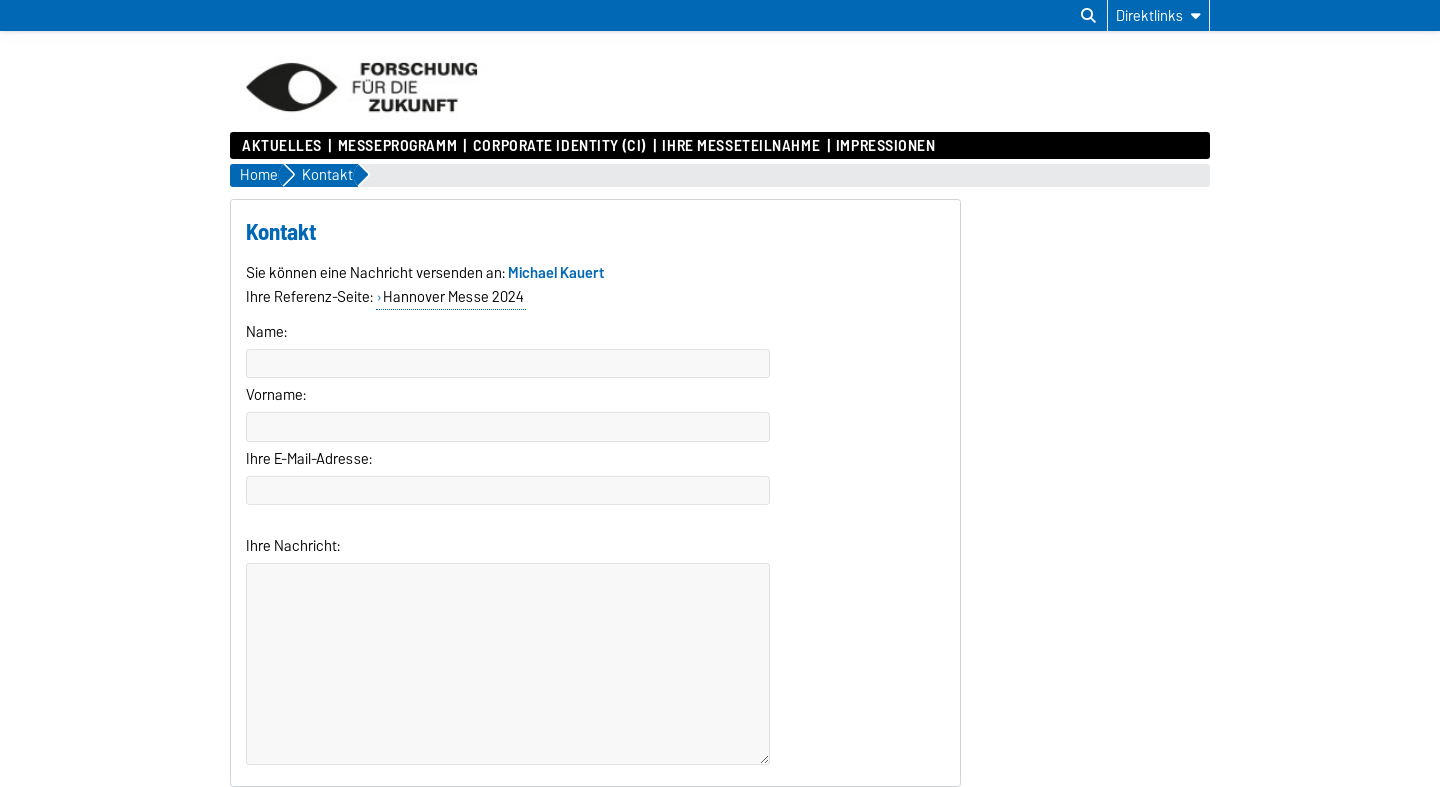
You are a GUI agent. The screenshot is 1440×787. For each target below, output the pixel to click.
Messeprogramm (397, 146)
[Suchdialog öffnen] (1088, 16)
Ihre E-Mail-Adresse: (309, 459)
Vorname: (276, 395)
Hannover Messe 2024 (453, 297)
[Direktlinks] (1158, 15)
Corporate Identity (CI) (560, 146)
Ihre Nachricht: (293, 546)
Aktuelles (282, 146)
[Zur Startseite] (361, 122)
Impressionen (886, 146)
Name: (266, 332)
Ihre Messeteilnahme (741, 146)
